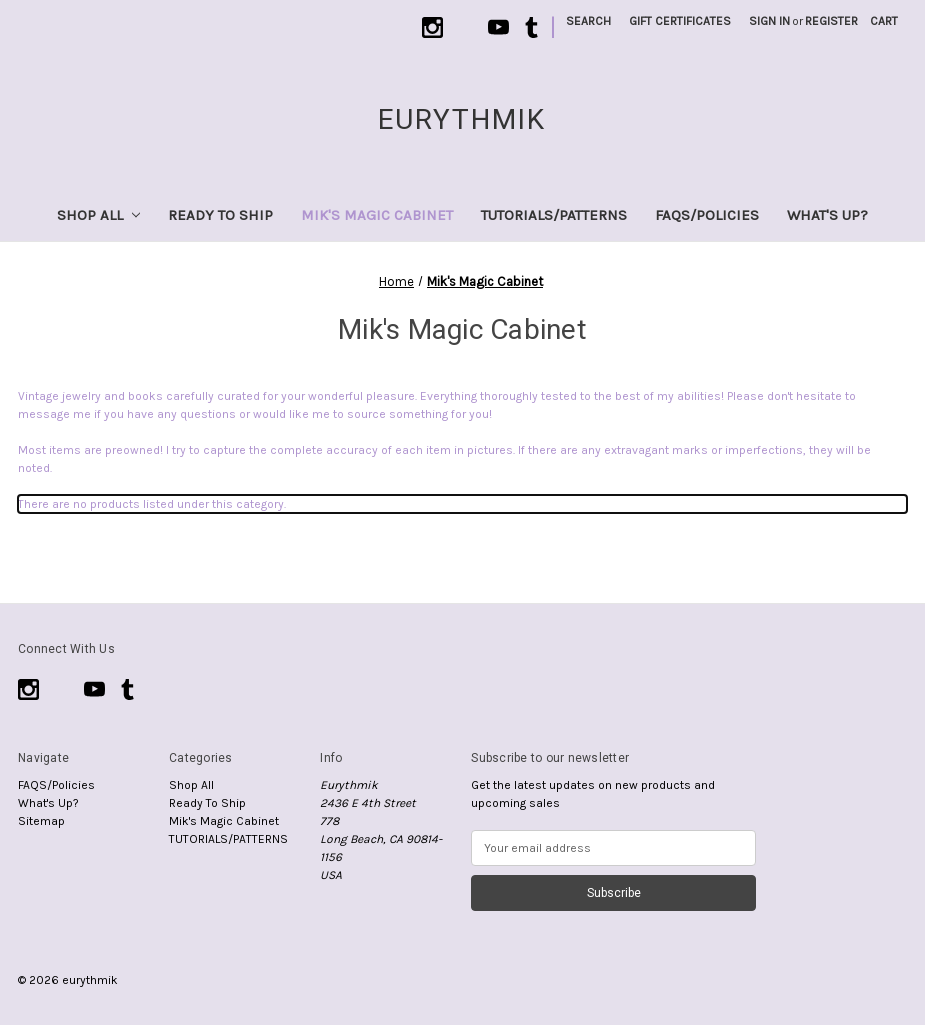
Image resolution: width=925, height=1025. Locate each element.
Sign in (769, 21)
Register (831, 21)
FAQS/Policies (707, 215)
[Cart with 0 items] (884, 21)
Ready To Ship (220, 215)
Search (588, 21)
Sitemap (41, 821)
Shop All (98, 215)
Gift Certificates (680, 21)
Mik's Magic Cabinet (377, 215)
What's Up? (827, 215)
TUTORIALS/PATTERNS (554, 215)
